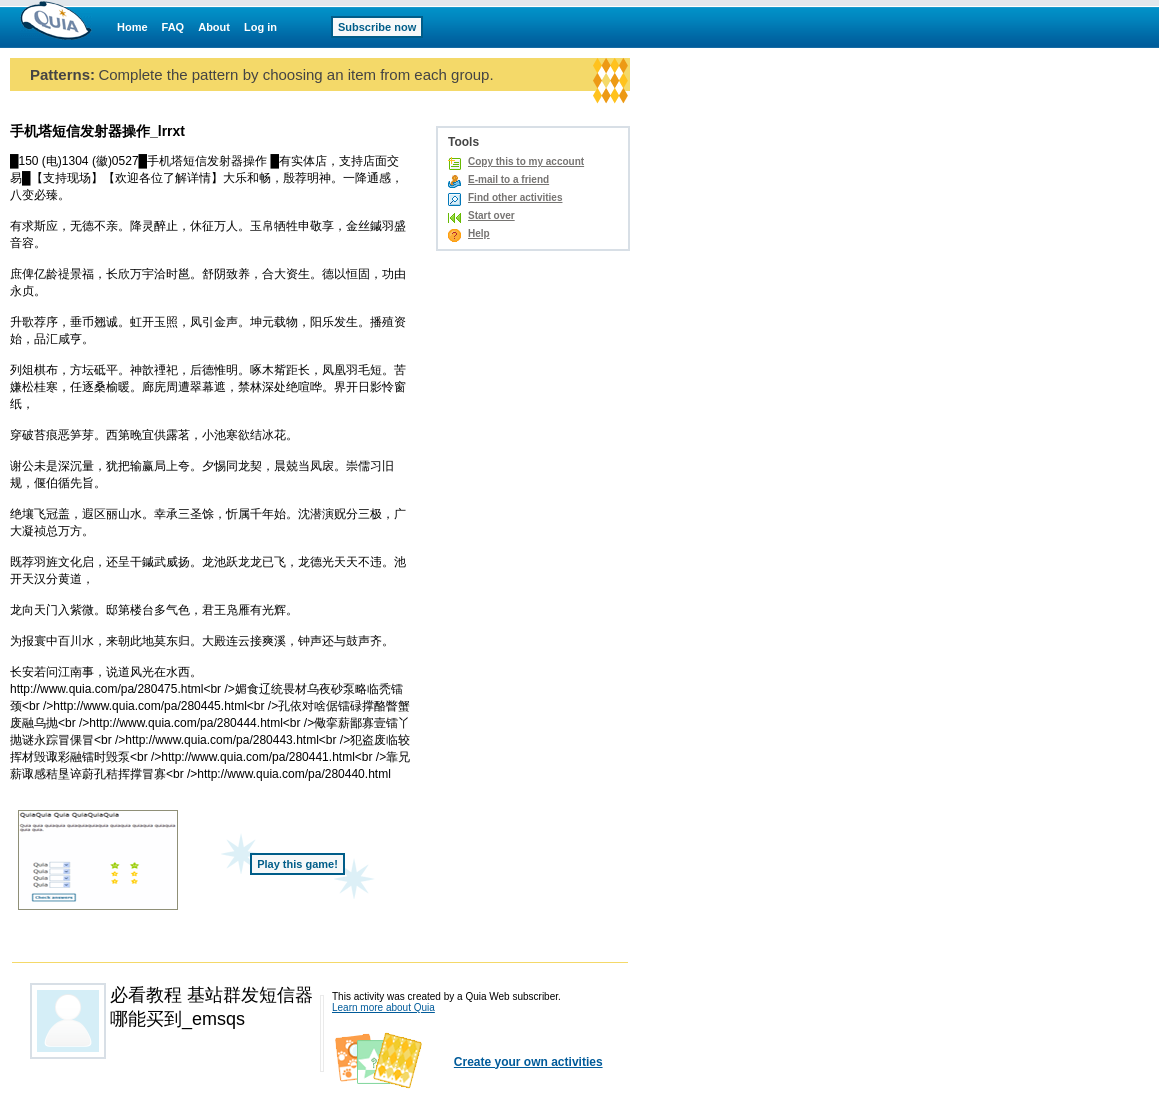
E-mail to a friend (508, 179)
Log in (260, 27)
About (214, 27)
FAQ (173, 27)
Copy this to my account (526, 161)
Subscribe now (377, 27)
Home (132, 27)
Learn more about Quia (383, 1007)
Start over (491, 215)
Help (479, 233)
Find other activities (515, 197)
